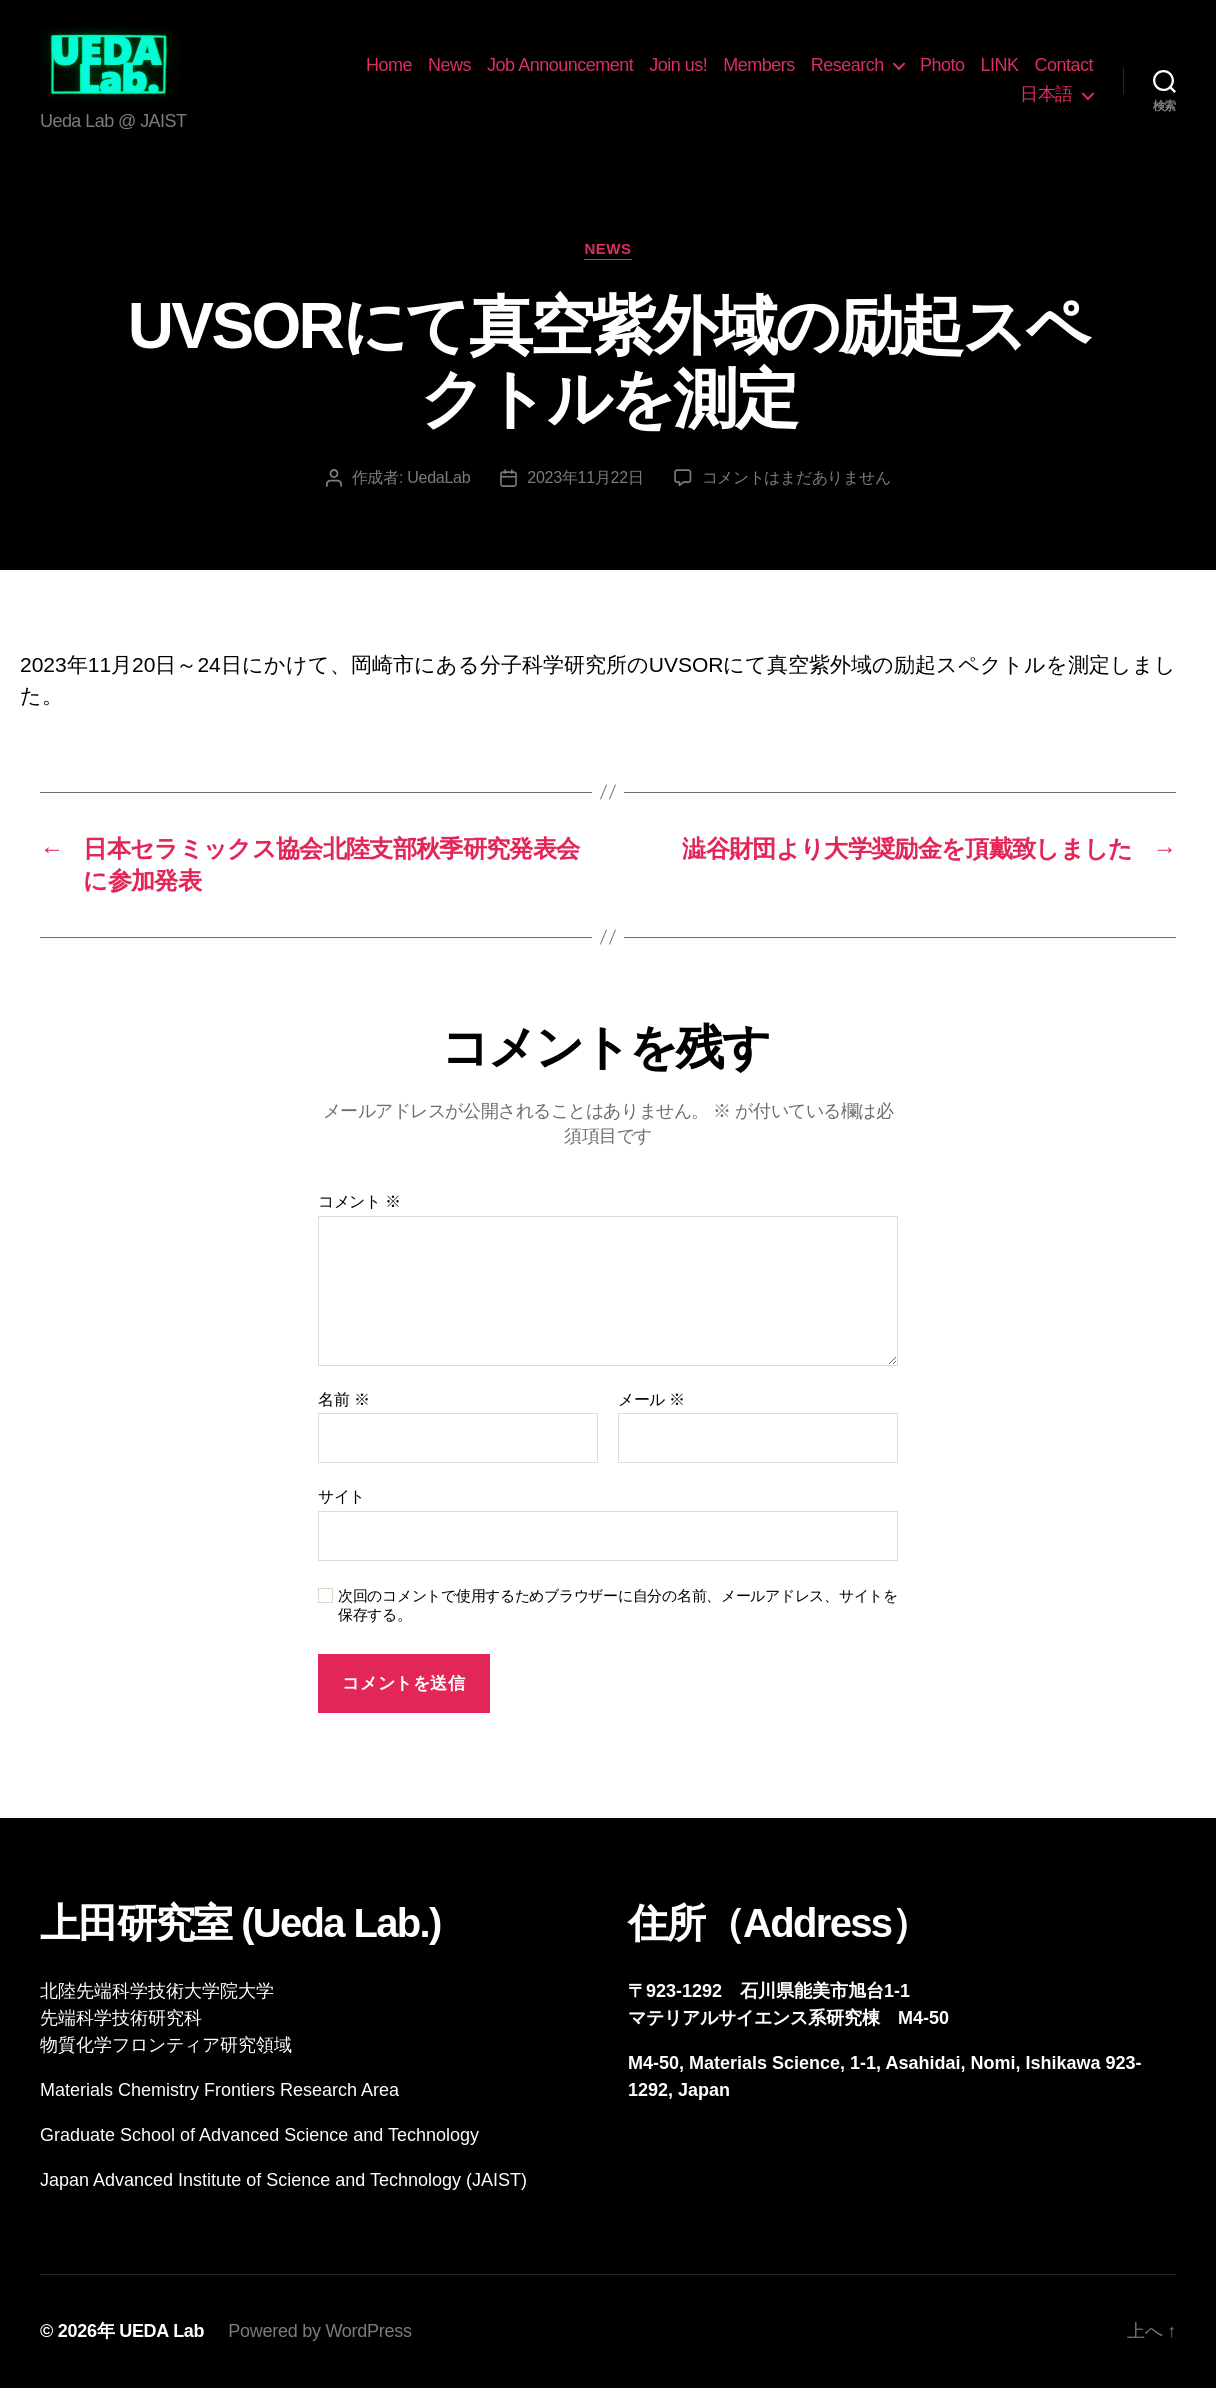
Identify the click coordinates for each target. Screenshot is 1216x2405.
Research (921, 73)
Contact (975, 103)
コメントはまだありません (796, 494)
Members (834, 73)
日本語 (1046, 103)
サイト (341, 1513)
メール (651, 1415)
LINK (1074, 73)
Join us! (753, 73)
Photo (1016, 73)
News (524, 73)
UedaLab (438, 494)
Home (464, 73)
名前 (343, 1415)
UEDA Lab (161, 2348)
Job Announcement (635, 73)
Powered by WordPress (319, 2348)
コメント (359, 1218)
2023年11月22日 (585, 494)
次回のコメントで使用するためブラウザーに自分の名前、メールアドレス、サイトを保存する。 (618, 1622)
